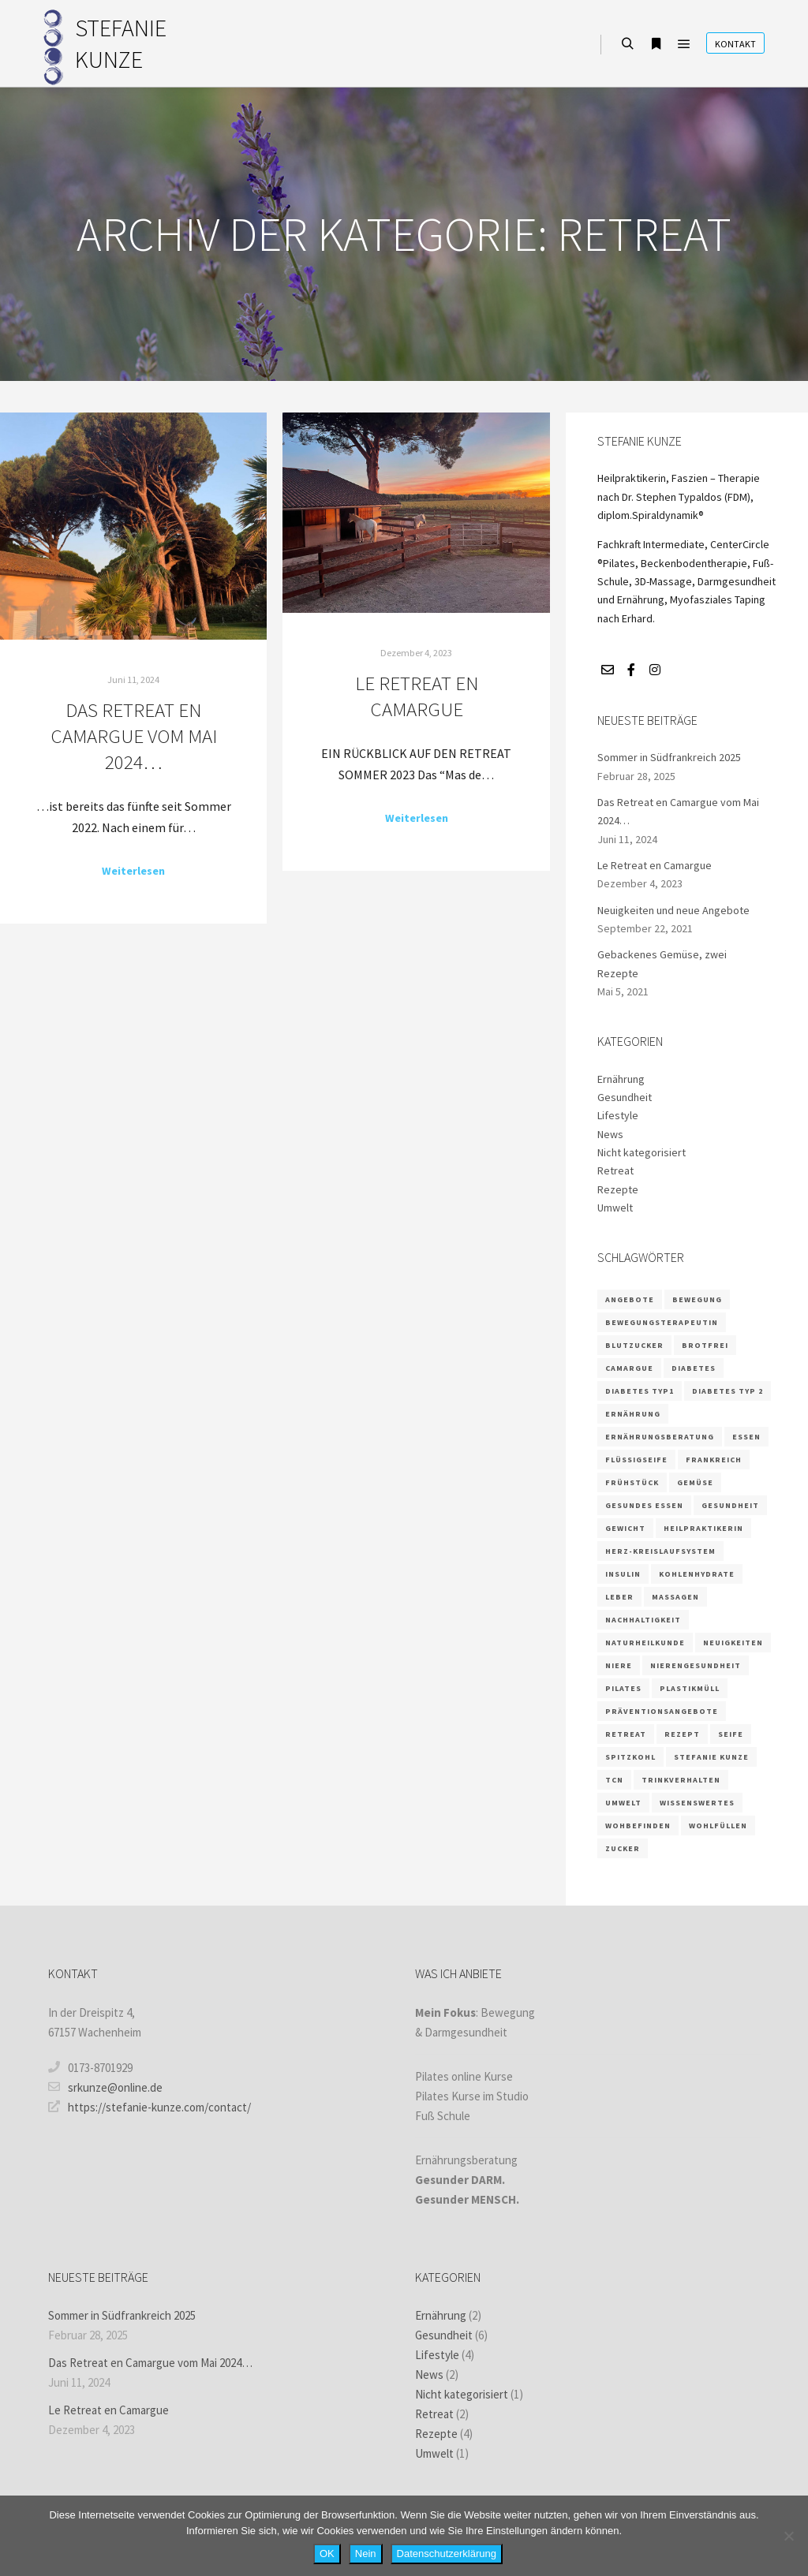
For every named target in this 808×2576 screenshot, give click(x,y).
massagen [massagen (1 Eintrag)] (675, 1597)
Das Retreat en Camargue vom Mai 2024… (133, 735)
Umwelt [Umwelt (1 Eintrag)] (623, 1803)
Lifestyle (617, 1115)
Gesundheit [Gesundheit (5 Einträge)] (730, 1505)
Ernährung (621, 1079)
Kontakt (735, 44)
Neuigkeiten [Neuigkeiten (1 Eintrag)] (733, 1642)
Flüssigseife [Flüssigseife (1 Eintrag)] (636, 1459)
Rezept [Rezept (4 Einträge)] (682, 1734)
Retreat (615, 1170)
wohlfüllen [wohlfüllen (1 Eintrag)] (718, 1825)
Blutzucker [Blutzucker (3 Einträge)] (634, 1345)
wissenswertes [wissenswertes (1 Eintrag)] (697, 1803)
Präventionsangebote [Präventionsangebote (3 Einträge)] (661, 1711)
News (610, 1134)
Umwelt (615, 1207)
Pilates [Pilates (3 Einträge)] (623, 1688)
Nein (365, 2553)
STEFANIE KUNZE (120, 43)
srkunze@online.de (105, 2087)
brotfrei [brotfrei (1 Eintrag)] (705, 1345)
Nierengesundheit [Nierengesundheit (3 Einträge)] (695, 1665)
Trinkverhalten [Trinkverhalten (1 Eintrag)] (681, 1780)
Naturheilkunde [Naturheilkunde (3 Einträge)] (645, 1642)
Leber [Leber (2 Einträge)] (619, 1597)
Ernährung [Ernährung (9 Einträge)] (632, 1414)
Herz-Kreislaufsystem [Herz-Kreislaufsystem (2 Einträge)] (660, 1551)
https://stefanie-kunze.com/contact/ (149, 2106)
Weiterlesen (133, 871)
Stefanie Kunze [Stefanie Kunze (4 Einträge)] (711, 1757)
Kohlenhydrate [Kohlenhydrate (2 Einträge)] (697, 1574)
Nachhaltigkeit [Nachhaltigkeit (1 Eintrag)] (643, 1620)
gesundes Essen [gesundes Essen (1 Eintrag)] (644, 1505)
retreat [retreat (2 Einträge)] (625, 1734)
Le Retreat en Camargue (416, 696)
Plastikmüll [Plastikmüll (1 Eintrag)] (690, 1688)
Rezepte (617, 1189)
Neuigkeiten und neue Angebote (673, 910)
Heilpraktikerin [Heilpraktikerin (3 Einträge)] (703, 1528)
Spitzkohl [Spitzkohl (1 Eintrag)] (630, 1757)
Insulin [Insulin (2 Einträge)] (623, 1574)
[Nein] (788, 2536)
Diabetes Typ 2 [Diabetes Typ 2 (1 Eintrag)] (727, 1391)
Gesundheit (624, 1097)
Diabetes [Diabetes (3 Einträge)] (693, 1368)
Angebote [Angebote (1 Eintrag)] (629, 1299)
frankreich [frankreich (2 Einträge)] (714, 1459)
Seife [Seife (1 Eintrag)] (730, 1734)
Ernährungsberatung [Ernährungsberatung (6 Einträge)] (659, 1437)
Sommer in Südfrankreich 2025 (669, 757)
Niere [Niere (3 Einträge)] (618, 1665)
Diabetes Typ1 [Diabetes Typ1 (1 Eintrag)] (639, 1391)
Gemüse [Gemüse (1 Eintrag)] (695, 1482)
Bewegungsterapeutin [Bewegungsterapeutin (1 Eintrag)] (661, 1322)
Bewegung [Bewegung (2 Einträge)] (697, 1299)
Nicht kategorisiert (641, 1152)
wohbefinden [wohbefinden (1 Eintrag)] (638, 1825)
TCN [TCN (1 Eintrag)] (614, 1780)
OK (327, 2553)
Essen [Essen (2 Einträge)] (746, 1437)
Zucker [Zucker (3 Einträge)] (622, 1848)
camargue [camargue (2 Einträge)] (629, 1368)
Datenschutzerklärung (446, 2553)
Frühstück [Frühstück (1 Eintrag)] (632, 1482)
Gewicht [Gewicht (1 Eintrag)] (625, 1528)
